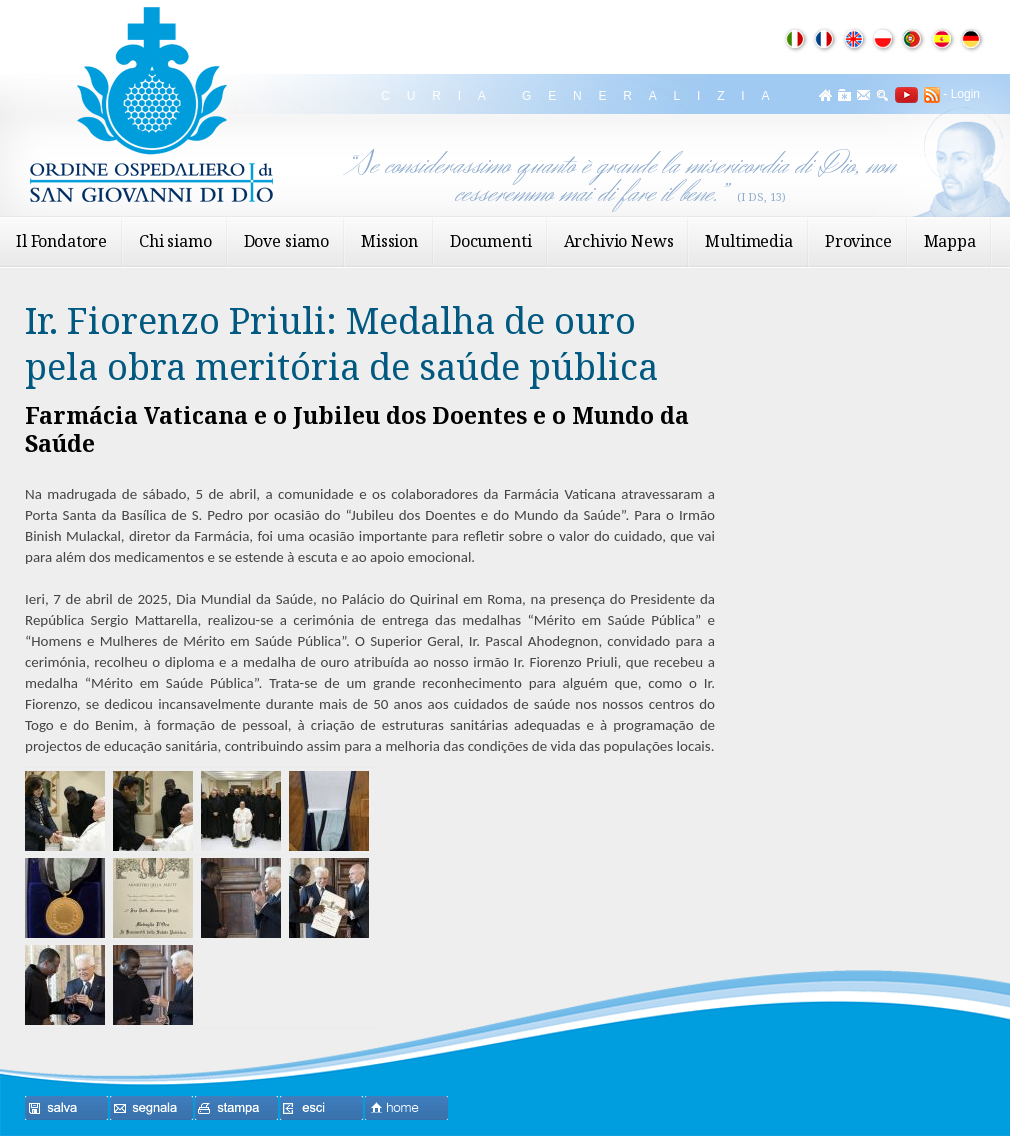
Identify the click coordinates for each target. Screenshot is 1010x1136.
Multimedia (748, 241)
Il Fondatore (61, 241)
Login (965, 94)
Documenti (491, 241)
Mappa (950, 241)
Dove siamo (286, 241)
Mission (389, 241)
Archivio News (619, 241)
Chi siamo (175, 241)
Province (858, 241)
